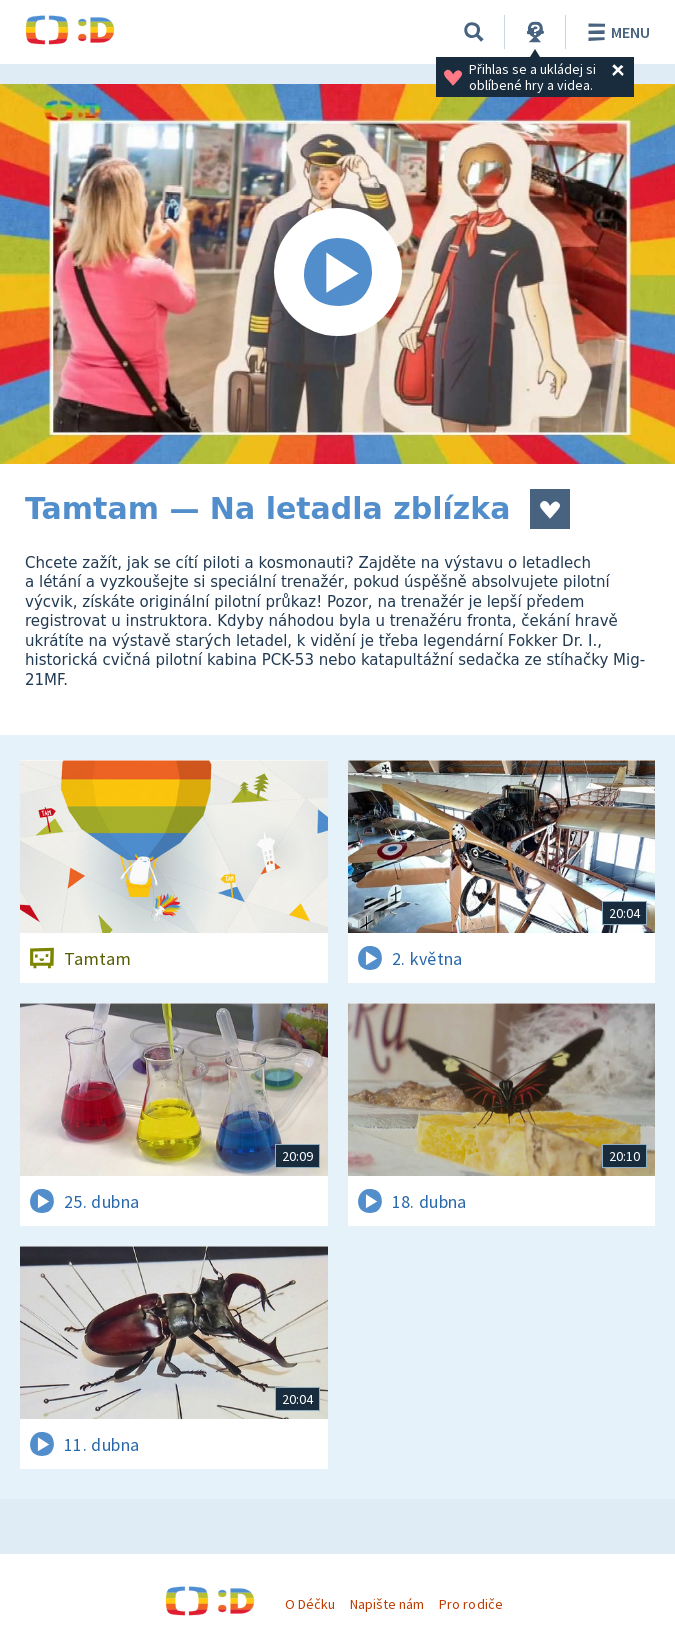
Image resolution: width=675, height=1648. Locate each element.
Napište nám (387, 1604)
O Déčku (310, 1604)
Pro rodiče (470, 1604)
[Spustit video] (337, 274)
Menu (615, 32)
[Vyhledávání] (474, 32)
